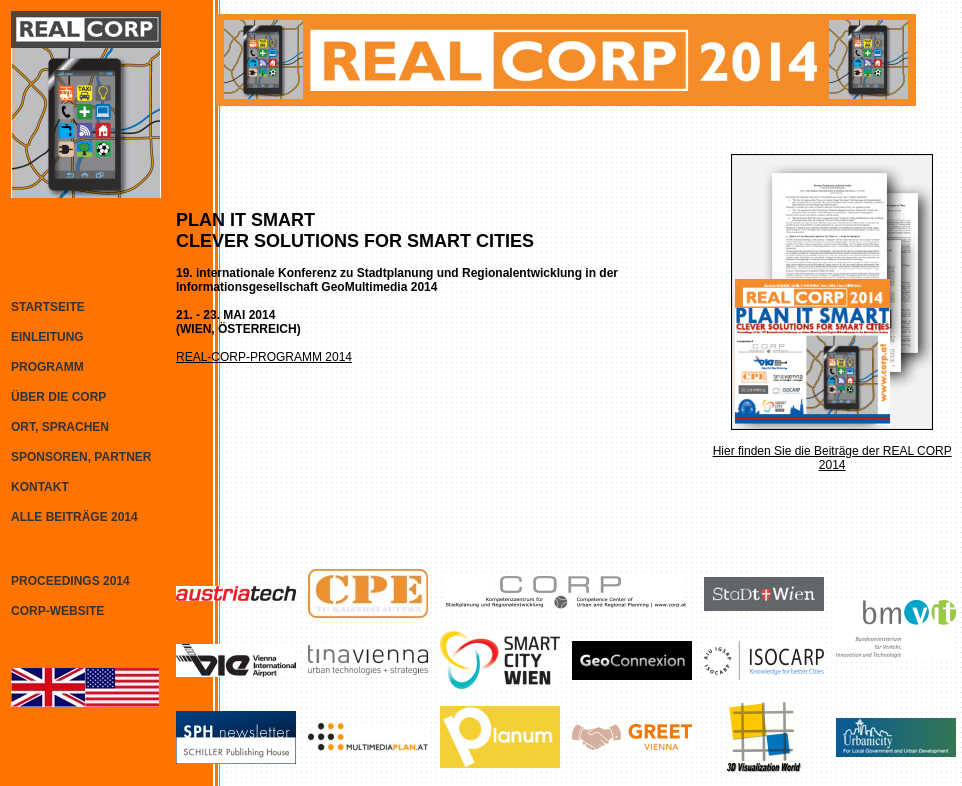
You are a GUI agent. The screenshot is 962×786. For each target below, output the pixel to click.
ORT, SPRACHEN (60, 427)
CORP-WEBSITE (57, 611)
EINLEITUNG (47, 337)
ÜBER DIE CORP (58, 397)
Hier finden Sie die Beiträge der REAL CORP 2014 (832, 458)
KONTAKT (40, 487)
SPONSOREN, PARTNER (81, 457)
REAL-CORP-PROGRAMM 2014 (264, 357)
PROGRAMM (47, 367)
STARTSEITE (48, 307)
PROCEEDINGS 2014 (70, 581)
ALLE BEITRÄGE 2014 (74, 517)
